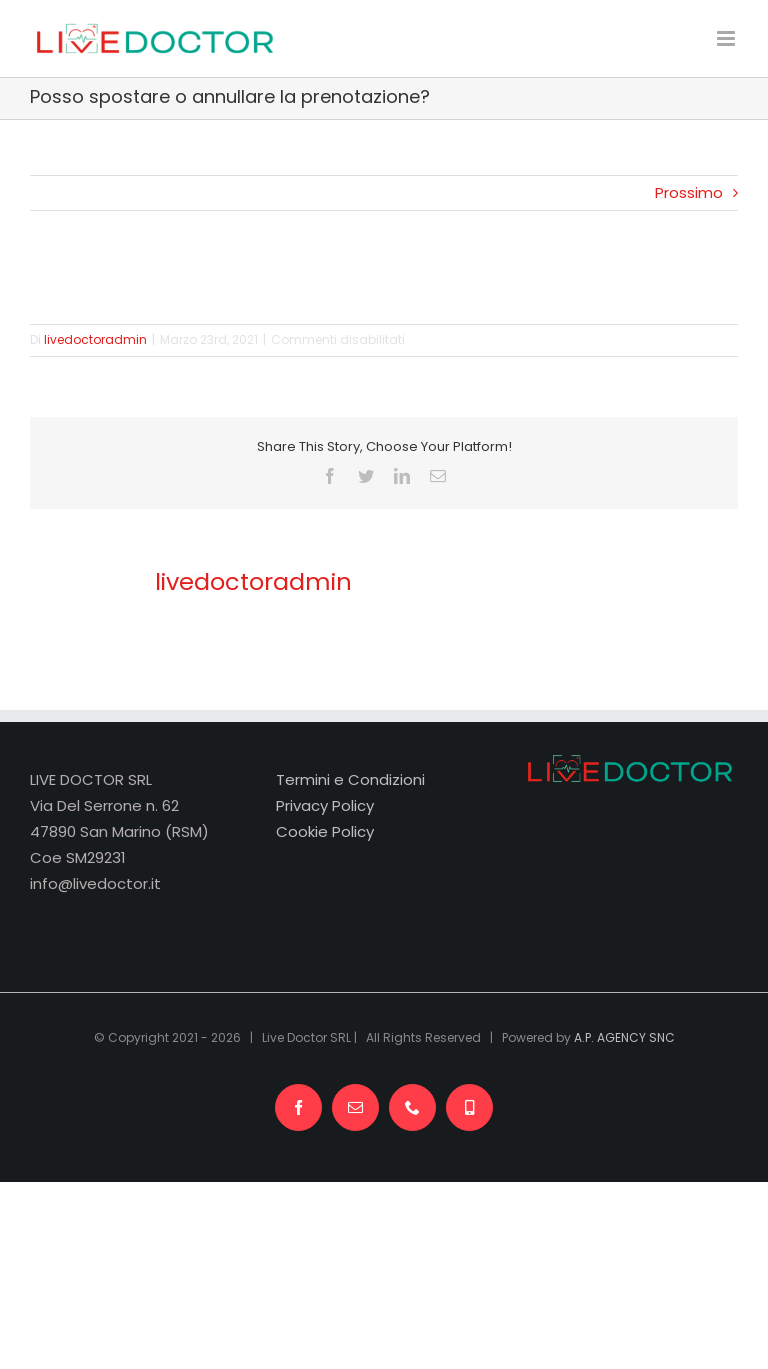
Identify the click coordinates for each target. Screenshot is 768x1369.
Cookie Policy (325, 831)
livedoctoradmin (95, 339)
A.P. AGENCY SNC (624, 1037)
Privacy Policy (325, 805)
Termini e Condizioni (350, 779)
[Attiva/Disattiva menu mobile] (727, 38)
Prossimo (689, 192)
